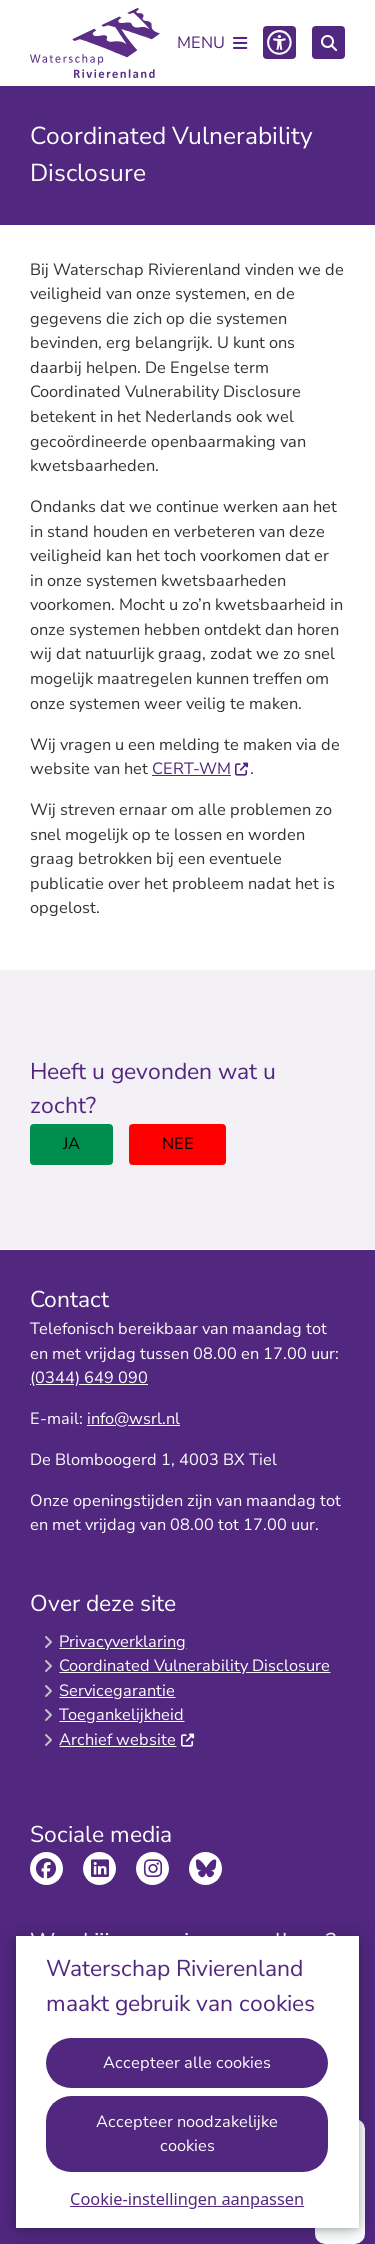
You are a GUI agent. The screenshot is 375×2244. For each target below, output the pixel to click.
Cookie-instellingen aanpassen (187, 2199)
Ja (71, 1143)
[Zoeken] (328, 41)
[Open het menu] (212, 43)
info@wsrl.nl (133, 1418)
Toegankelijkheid (121, 1714)
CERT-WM (201, 768)
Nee (178, 1143)
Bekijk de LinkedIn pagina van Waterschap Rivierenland (99, 1868)
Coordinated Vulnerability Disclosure (194, 1665)
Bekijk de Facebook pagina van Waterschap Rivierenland (46, 1868)
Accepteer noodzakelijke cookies (188, 2133)
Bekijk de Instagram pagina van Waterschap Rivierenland (152, 1868)
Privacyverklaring (122, 1641)
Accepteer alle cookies (188, 2061)
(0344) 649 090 (89, 1377)
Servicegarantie (117, 1690)
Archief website (127, 1739)
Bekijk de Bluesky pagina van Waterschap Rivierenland (205, 1868)
